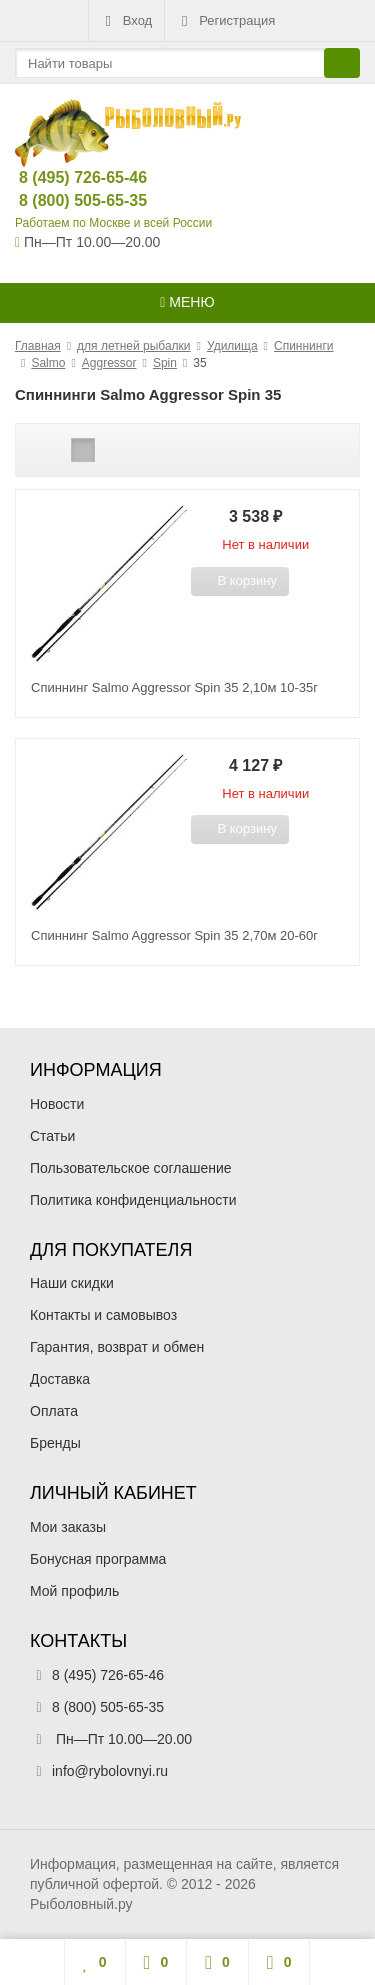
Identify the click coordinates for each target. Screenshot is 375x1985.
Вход (126, 21)
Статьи (52, 1136)
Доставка (60, 1379)
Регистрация (226, 21)
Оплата (54, 1411)
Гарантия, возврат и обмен (117, 1347)
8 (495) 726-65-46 (66, 177)
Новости (57, 1104)
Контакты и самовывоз (103, 1315)
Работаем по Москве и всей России (113, 223)
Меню (187, 302)
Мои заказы (68, 1527)
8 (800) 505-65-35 (66, 200)
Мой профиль (74, 1591)
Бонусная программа (98, 1559)
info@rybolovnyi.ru (110, 1771)
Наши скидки (72, 1283)
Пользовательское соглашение (131, 1168)
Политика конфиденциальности (133, 1200)
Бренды (55, 1443)
